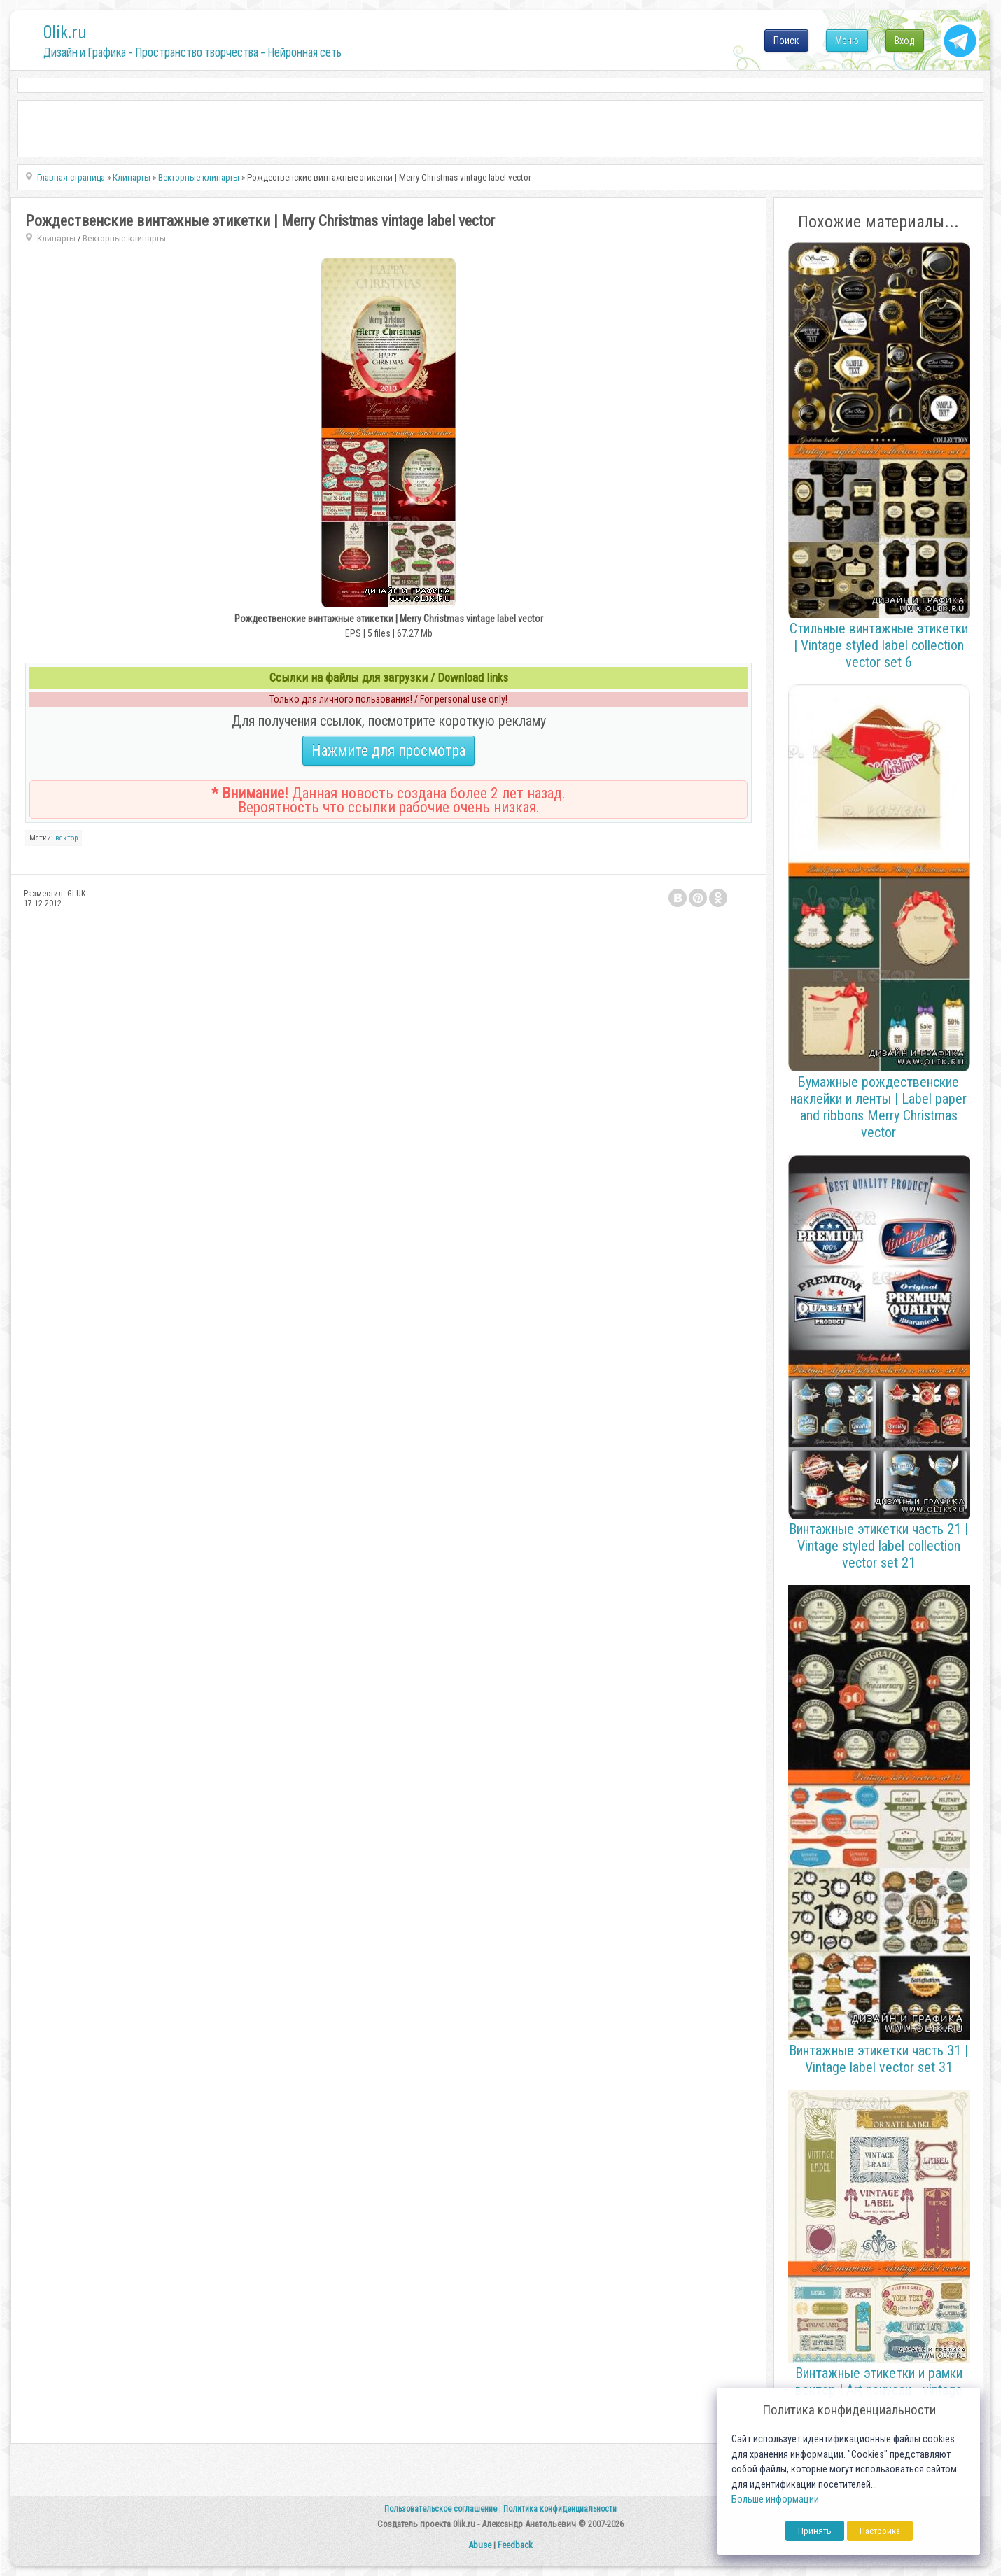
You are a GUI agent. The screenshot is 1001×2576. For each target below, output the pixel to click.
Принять (815, 2531)
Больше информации (775, 2499)
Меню (847, 40)
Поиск (786, 40)
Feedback (515, 2545)
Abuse (479, 2545)
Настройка (880, 2531)
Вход (905, 40)
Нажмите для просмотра (388, 750)
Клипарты (56, 238)
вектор (66, 838)
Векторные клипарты (124, 238)
